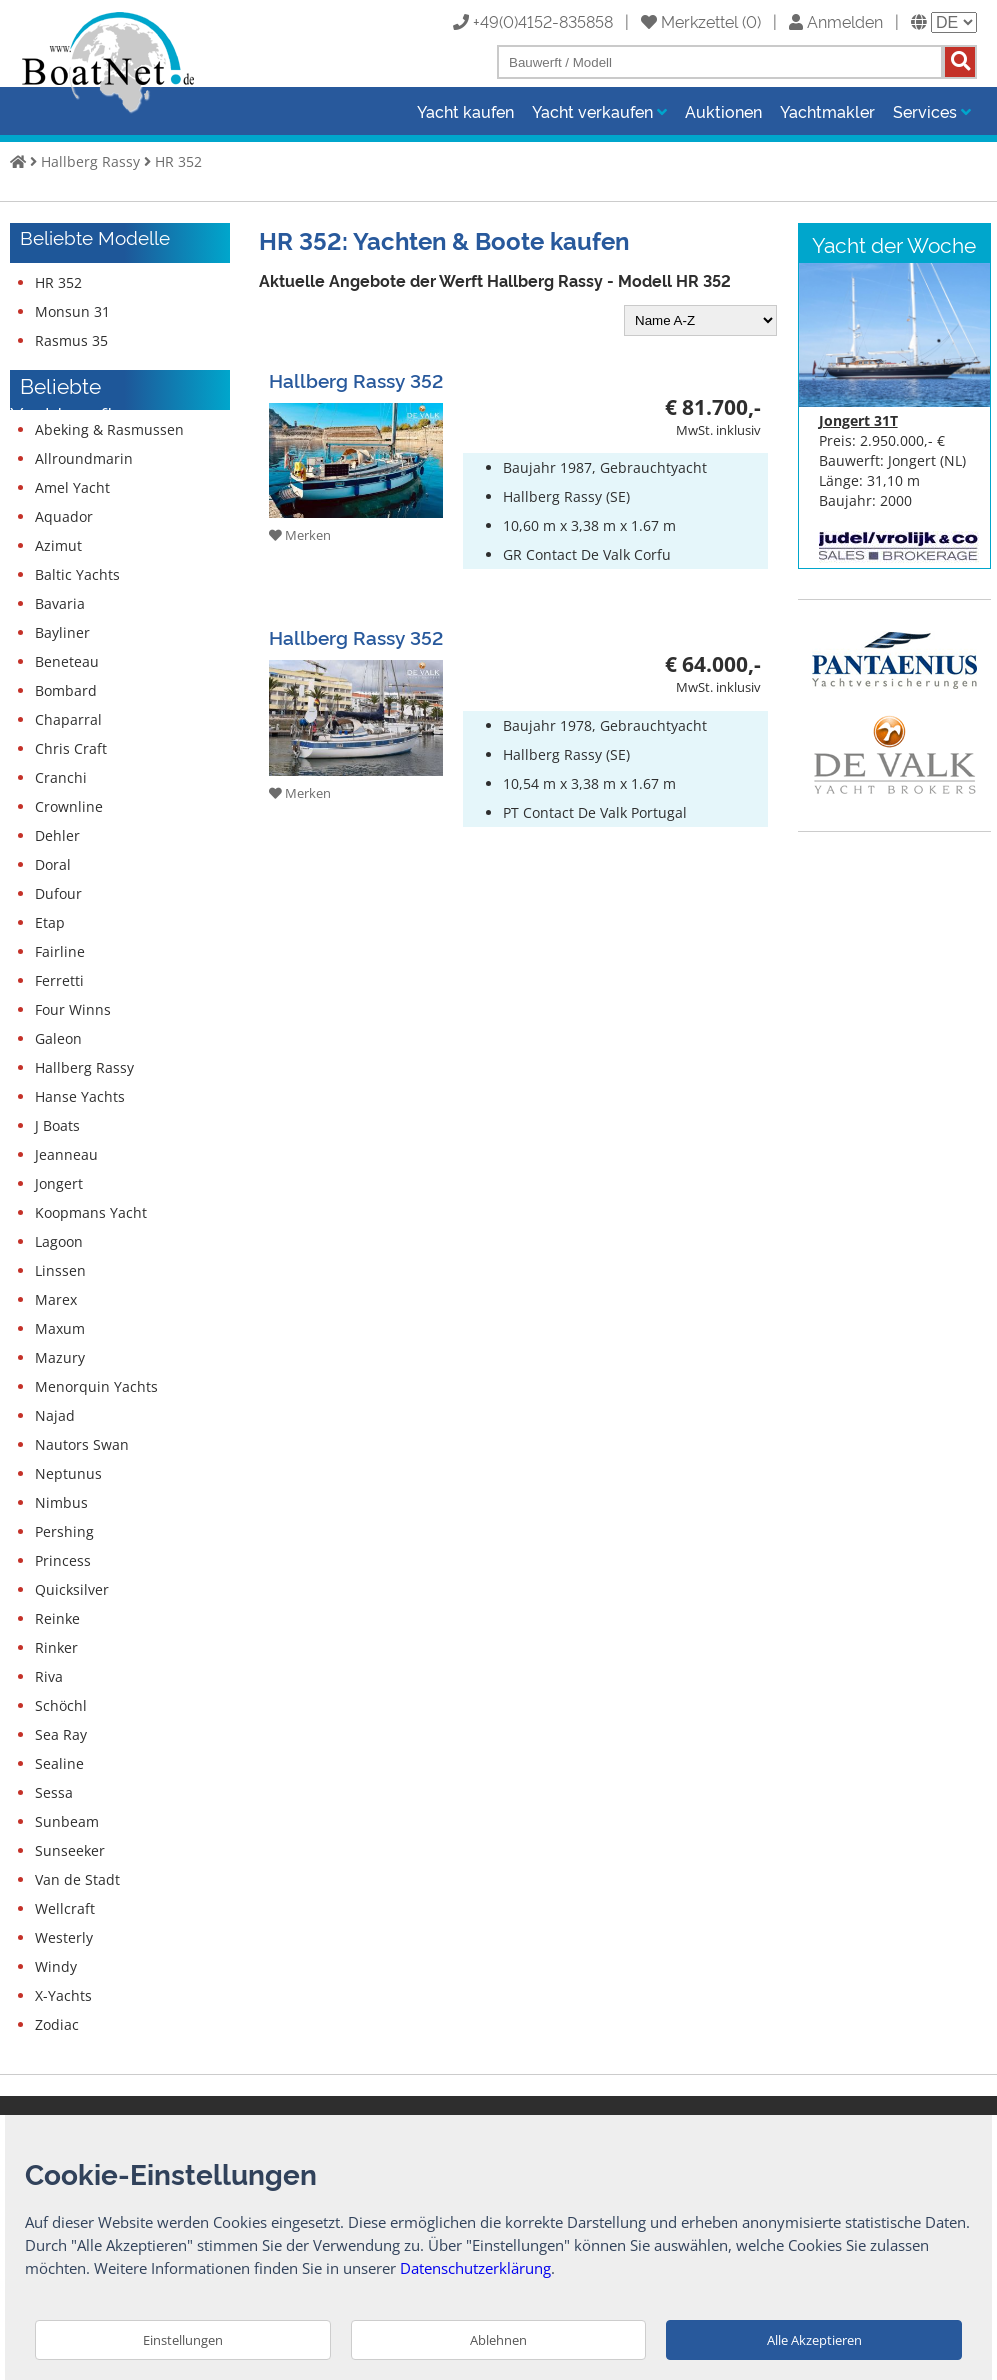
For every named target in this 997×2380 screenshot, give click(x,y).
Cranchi (61, 777)
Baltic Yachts (77, 574)
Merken (300, 535)
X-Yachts (63, 1995)
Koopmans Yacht (91, 1212)
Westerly (64, 1937)
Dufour (58, 893)
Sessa (54, 1792)
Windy (56, 1966)
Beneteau (67, 661)
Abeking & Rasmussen (109, 429)
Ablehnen (498, 2340)
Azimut (58, 545)
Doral (53, 864)
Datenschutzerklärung (475, 2268)
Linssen (60, 1270)
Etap (50, 922)
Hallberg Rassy (90, 161)
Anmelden (836, 21)
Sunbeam (67, 1821)
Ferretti (59, 980)
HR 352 (178, 161)
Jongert (59, 1183)
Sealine (59, 1763)
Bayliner (62, 632)
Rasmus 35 (71, 340)
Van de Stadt (77, 1879)
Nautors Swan (82, 1444)
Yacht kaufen (465, 111)
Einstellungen (183, 2340)
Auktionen (723, 111)
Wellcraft (65, 1908)
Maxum (60, 1328)
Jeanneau (66, 1154)
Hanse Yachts (80, 1096)
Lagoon (59, 1241)
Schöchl (61, 1705)
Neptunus (68, 1473)
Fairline (60, 951)
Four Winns (73, 1009)
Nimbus (61, 1502)
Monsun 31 (72, 311)
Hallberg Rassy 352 (356, 379)
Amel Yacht (72, 487)
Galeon (58, 1038)
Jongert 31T (858, 420)
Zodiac (57, 2024)
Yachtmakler (827, 111)
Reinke (57, 1618)
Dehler (57, 835)
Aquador (64, 516)
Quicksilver (72, 1589)
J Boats (57, 1125)
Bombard (66, 690)
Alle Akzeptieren (814, 2340)
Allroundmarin (84, 458)
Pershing (64, 1531)
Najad (55, 1415)
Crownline (69, 806)
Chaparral (68, 719)
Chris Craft (71, 748)
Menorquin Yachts (96, 1386)
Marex (56, 1299)
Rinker (56, 1647)
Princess (63, 1560)
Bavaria (60, 603)
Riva (49, 1676)
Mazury (60, 1357)
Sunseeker (70, 1850)
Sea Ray (61, 1734)
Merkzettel (689, 21)
